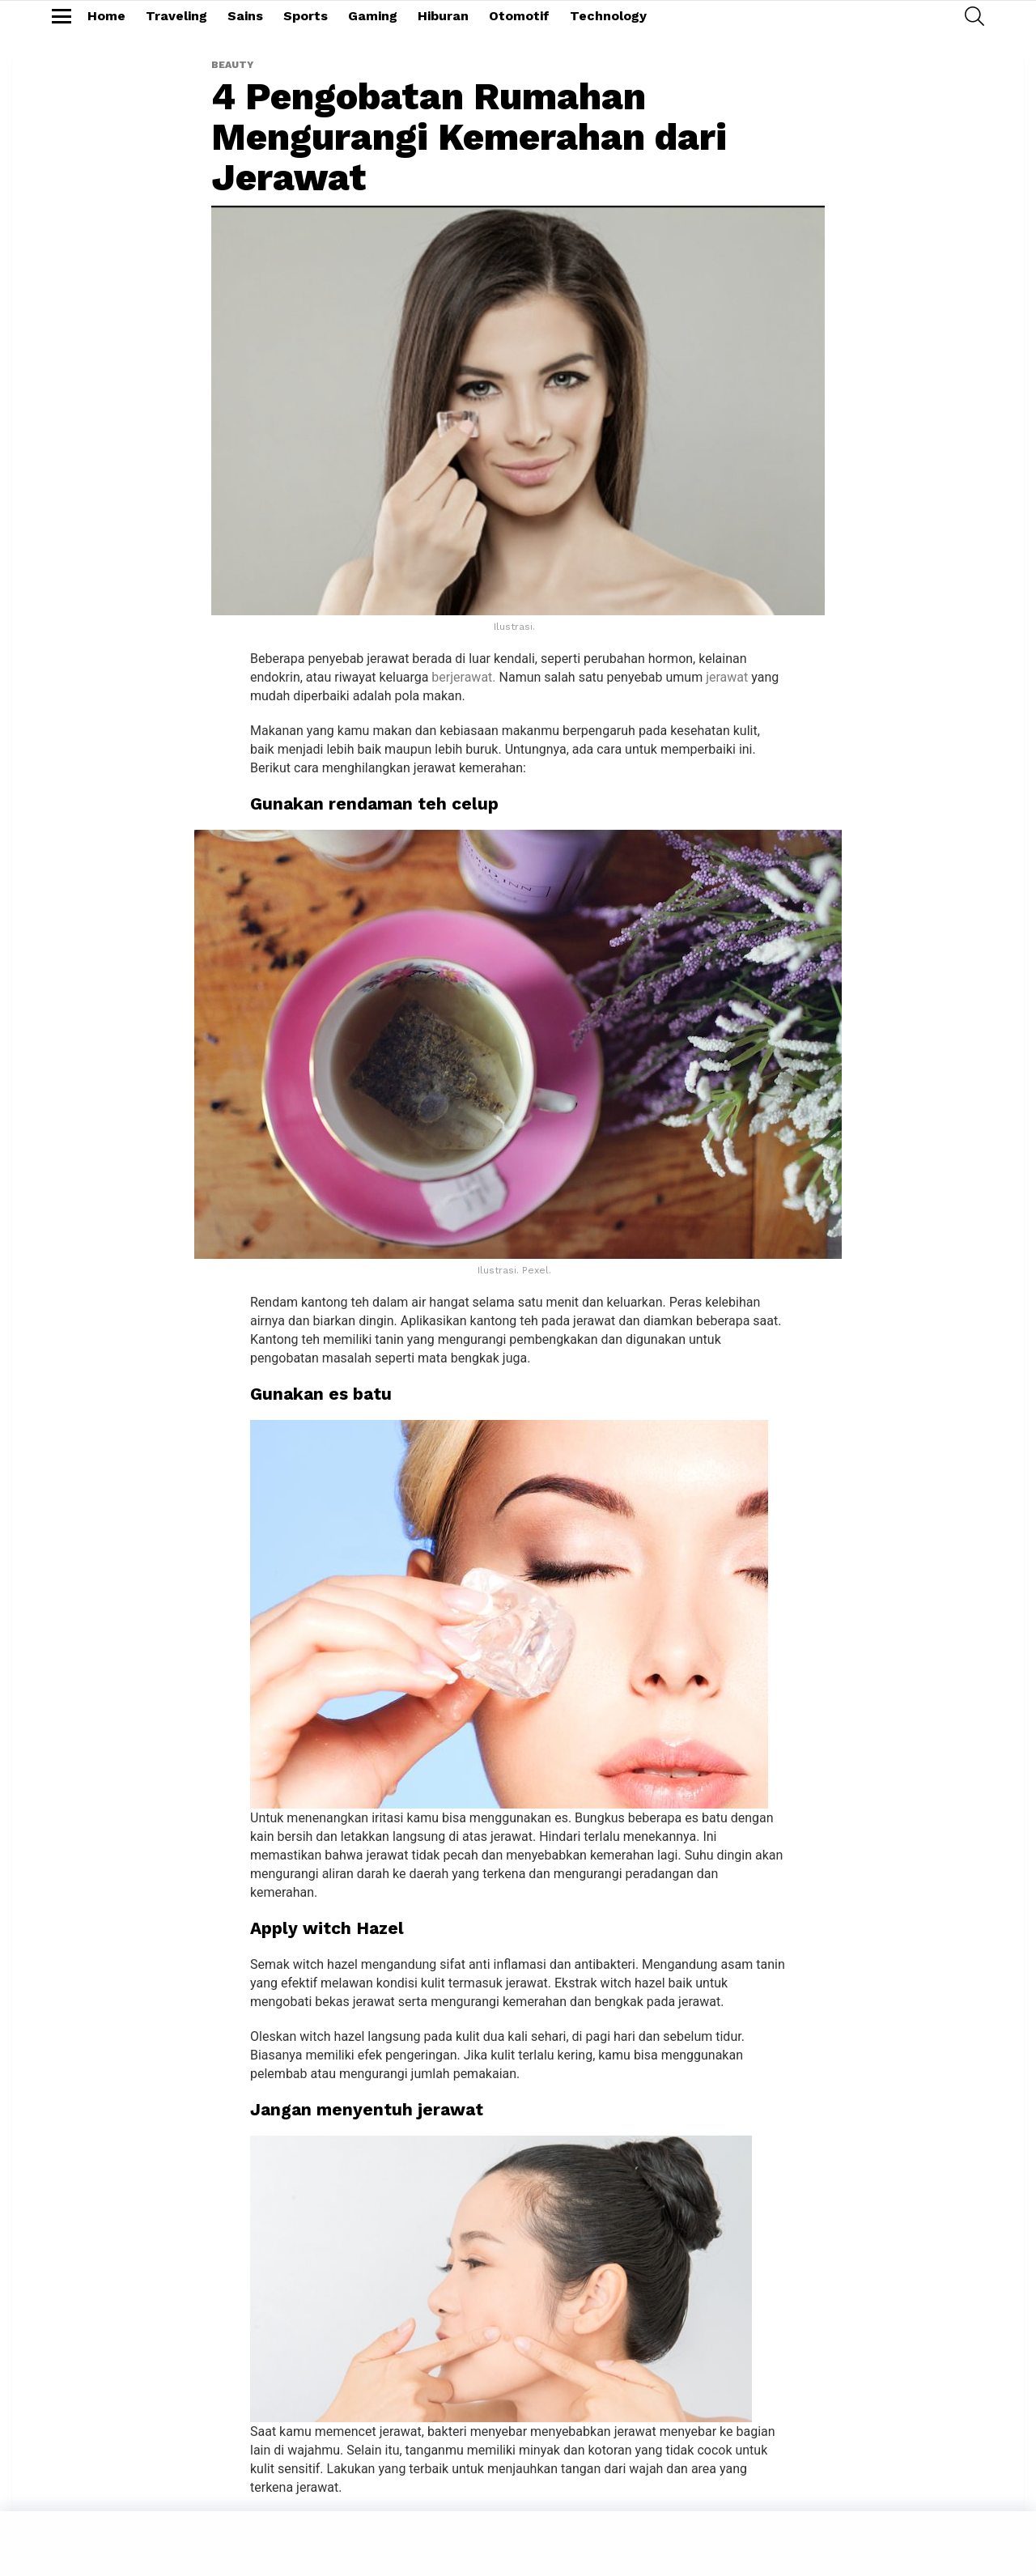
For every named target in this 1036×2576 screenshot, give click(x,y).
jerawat (727, 677)
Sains (245, 15)
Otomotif (519, 15)
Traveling (176, 15)
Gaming (372, 15)
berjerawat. (463, 677)
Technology (608, 15)
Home (106, 15)
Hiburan (443, 15)
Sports (305, 15)
